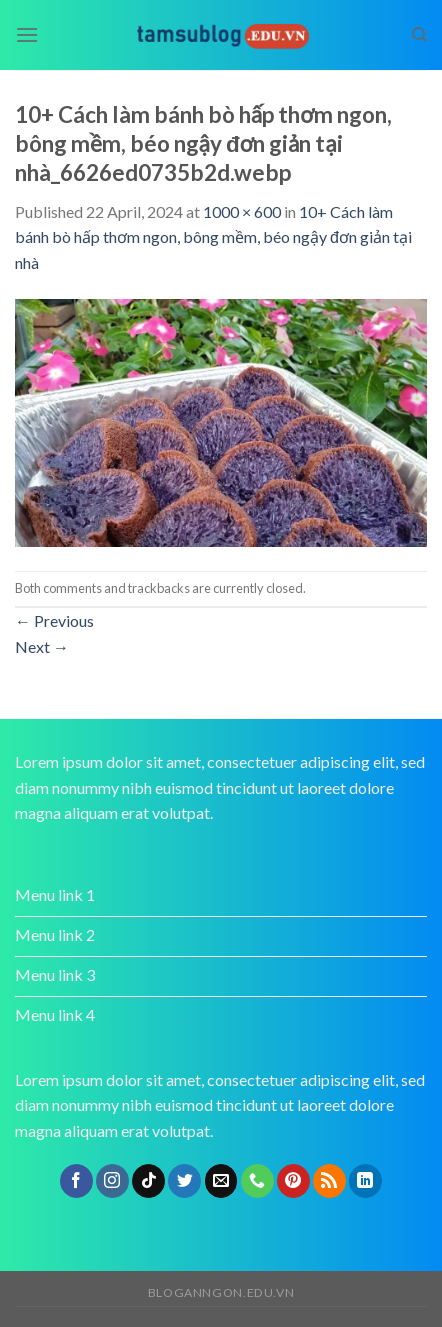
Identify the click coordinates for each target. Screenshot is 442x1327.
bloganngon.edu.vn (221, 1292)
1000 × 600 (242, 211)
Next (42, 646)
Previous (54, 620)
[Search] (419, 35)
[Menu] (27, 34)
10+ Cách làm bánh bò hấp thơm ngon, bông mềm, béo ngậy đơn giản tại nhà (213, 237)
